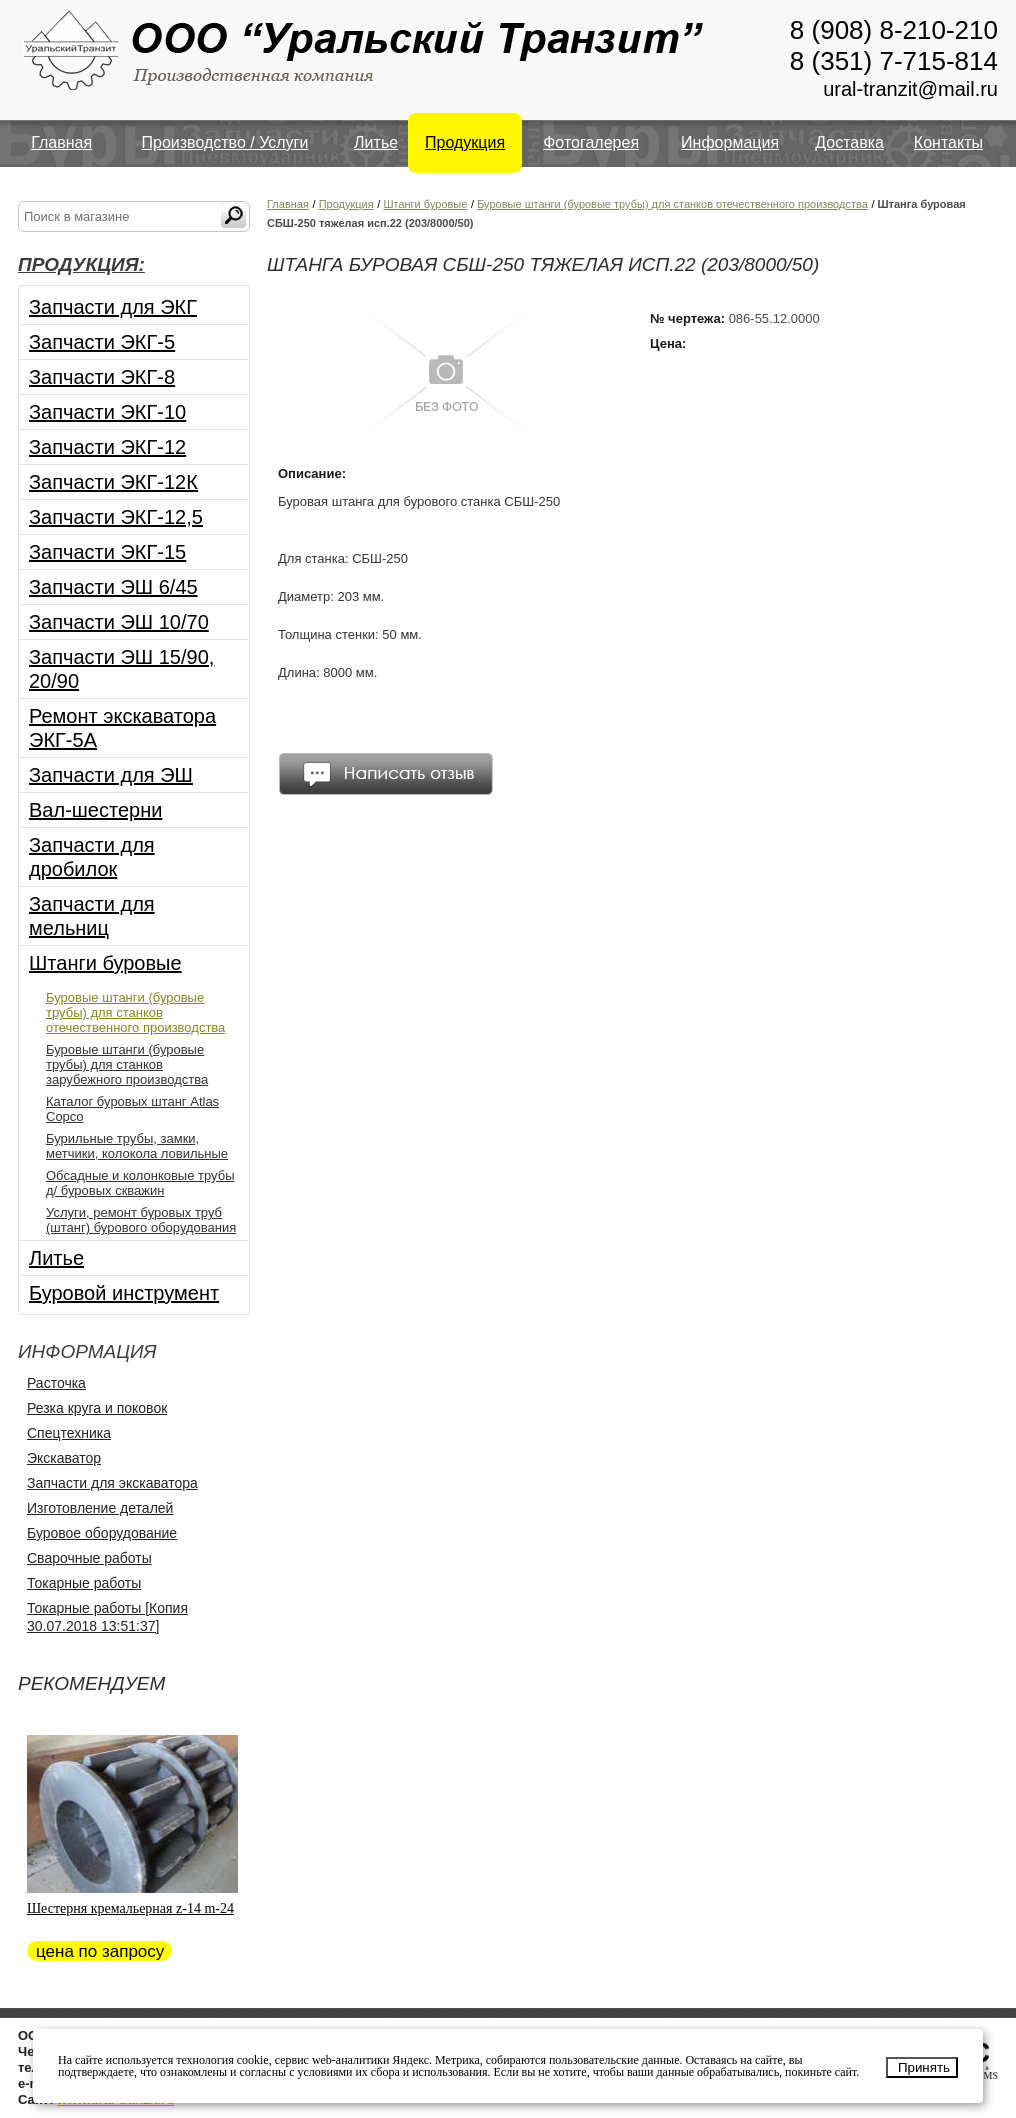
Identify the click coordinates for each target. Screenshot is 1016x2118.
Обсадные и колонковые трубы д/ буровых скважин (140, 1183)
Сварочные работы (89, 1558)
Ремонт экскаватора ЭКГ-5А (122, 728)
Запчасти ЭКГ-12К (113, 482)
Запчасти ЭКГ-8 (102, 377)
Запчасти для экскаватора (112, 1483)
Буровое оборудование (102, 1533)
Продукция (465, 142)
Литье (376, 142)
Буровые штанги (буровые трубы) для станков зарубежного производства (127, 1064)
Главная (61, 142)
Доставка (849, 142)
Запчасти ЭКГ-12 (107, 447)
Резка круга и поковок (97, 1408)
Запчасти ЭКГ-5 (102, 342)
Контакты (948, 142)
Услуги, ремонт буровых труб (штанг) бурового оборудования (141, 1220)
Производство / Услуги (225, 142)
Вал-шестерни (95, 810)
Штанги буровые (105, 963)
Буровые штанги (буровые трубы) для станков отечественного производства (135, 1012)
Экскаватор (64, 1458)
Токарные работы (84, 1583)
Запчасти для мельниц (92, 916)
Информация (730, 142)
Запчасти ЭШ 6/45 (113, 587)
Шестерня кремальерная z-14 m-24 (130, 1908)
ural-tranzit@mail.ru (910, 89)
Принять (924, 2067)
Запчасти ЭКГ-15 (107, 552)
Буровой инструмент (124, 1293)
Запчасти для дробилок (92, 857)
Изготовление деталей (100, 1508)
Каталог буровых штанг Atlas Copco (132, 1109)
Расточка (56, 1383)
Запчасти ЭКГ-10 (107, 412)
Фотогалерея (591, 142)
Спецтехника (69, 1433)
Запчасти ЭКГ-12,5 (116, 517)
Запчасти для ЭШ (111, 775)
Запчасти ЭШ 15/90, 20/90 (121, 669)
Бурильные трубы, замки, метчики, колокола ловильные (137, 1146)
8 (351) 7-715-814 (894, 61)
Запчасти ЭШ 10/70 (119, 622)
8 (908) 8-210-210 (894, 30)
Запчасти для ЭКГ (113, 307)
